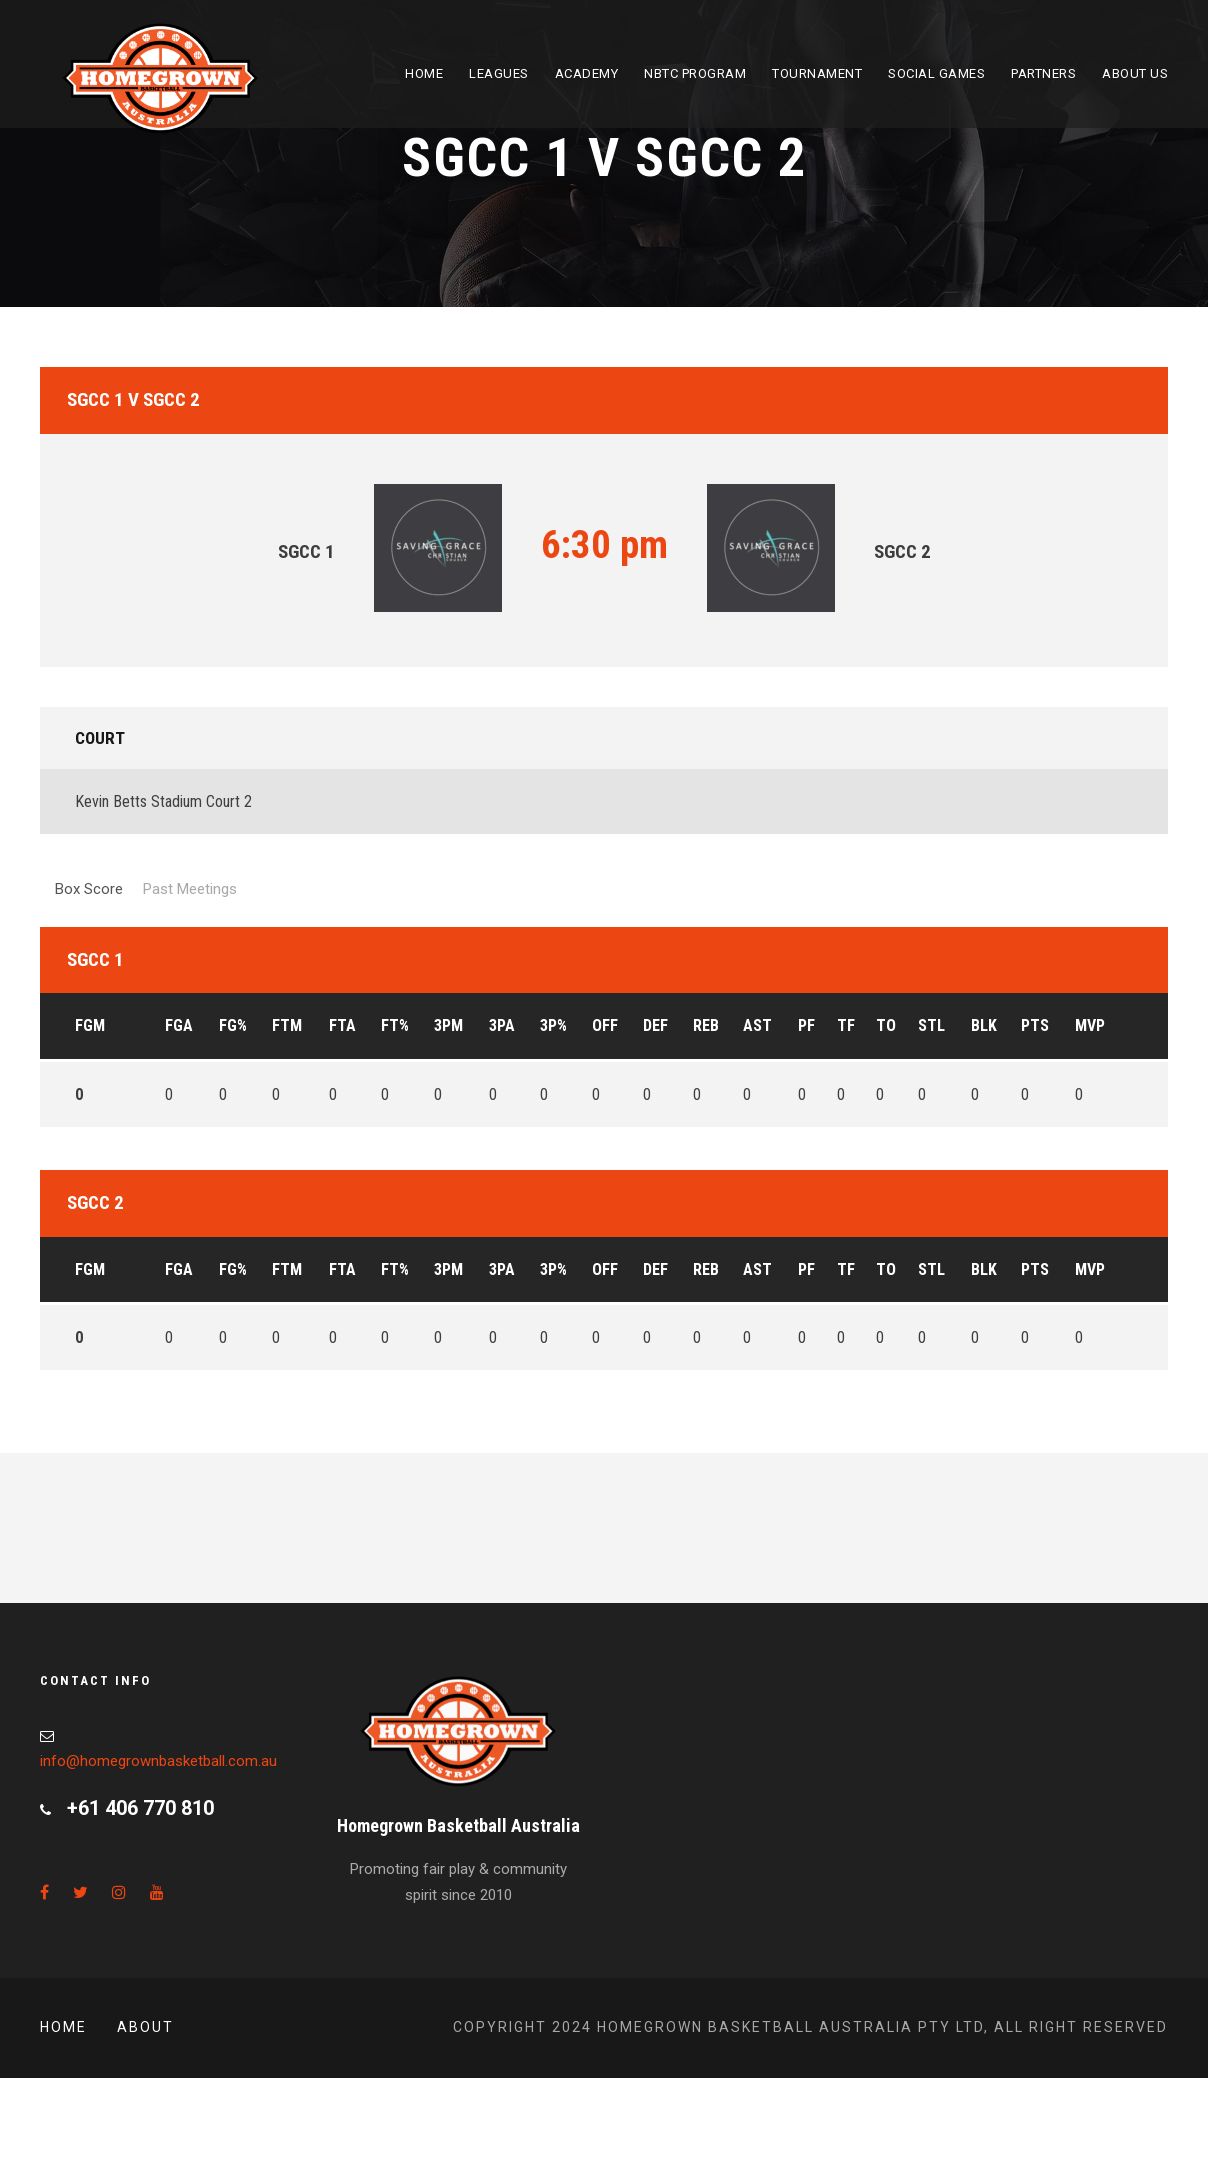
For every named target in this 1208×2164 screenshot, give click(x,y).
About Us (1135, 73)
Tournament (817, 73)
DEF (655, 1025)
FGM (90, 1025)
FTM (287, 1025)
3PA (502, 1025)
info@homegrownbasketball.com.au (158, 1761)
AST (757, 1025)
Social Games (936, 73)
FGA (179, 1025)
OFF (605, 1025)
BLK (984, 1025)
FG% (233, 1025)
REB (706, 1025)
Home (424, 73)
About (145, 2027)
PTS (1035, 1025)
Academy (587, 73)
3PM (448, 1025)
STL (931, 1025)
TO (886, 1025)
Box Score (89, 889)
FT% (395, 1025)
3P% (553, 1025)
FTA (342, 1025)
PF (806, 1025)
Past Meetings (190, 889)
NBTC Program (695, 73)
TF (846, 1025)
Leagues (499, 73)
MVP (1090, 1025)
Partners (1043, 73)
